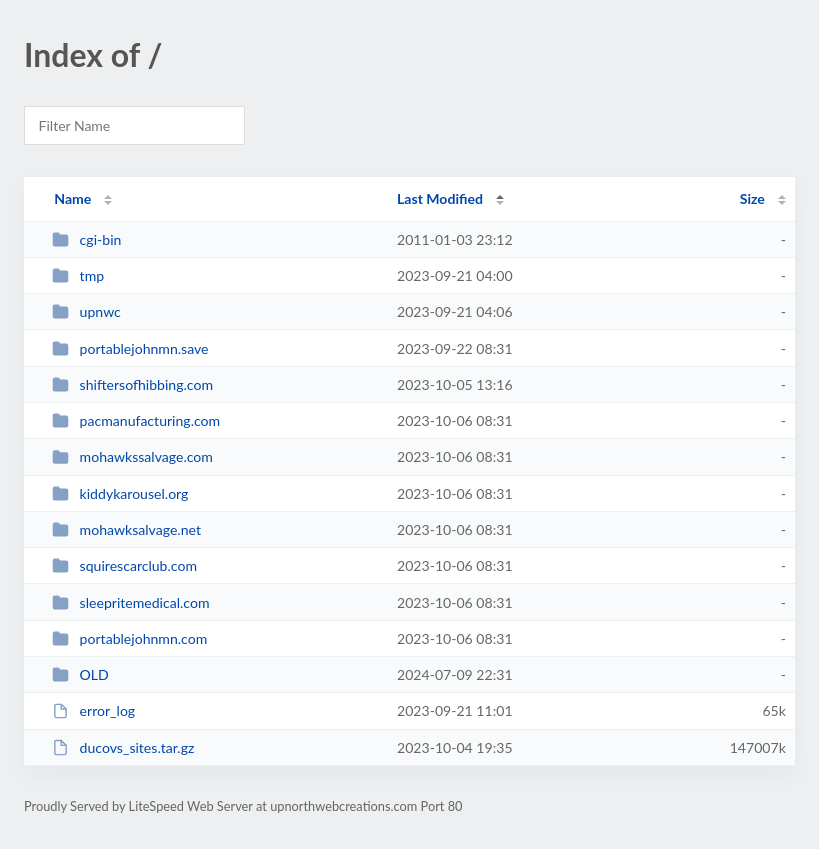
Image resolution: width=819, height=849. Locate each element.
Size (752, 198)
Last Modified (440, 198)
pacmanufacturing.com (136, 420)
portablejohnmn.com (129, 638)
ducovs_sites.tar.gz (123, 747)
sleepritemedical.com (130, 602)
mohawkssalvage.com (132, 456)
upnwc (86, 311)
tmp (78, 275)
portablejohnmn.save (130, 348)
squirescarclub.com (124, 565)
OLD (80, 674)
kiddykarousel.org (120, 493)
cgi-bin (86, 239)
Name (72, 198)
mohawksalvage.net (126, 529)
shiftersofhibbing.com (132, 384)
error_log (93, 710)
